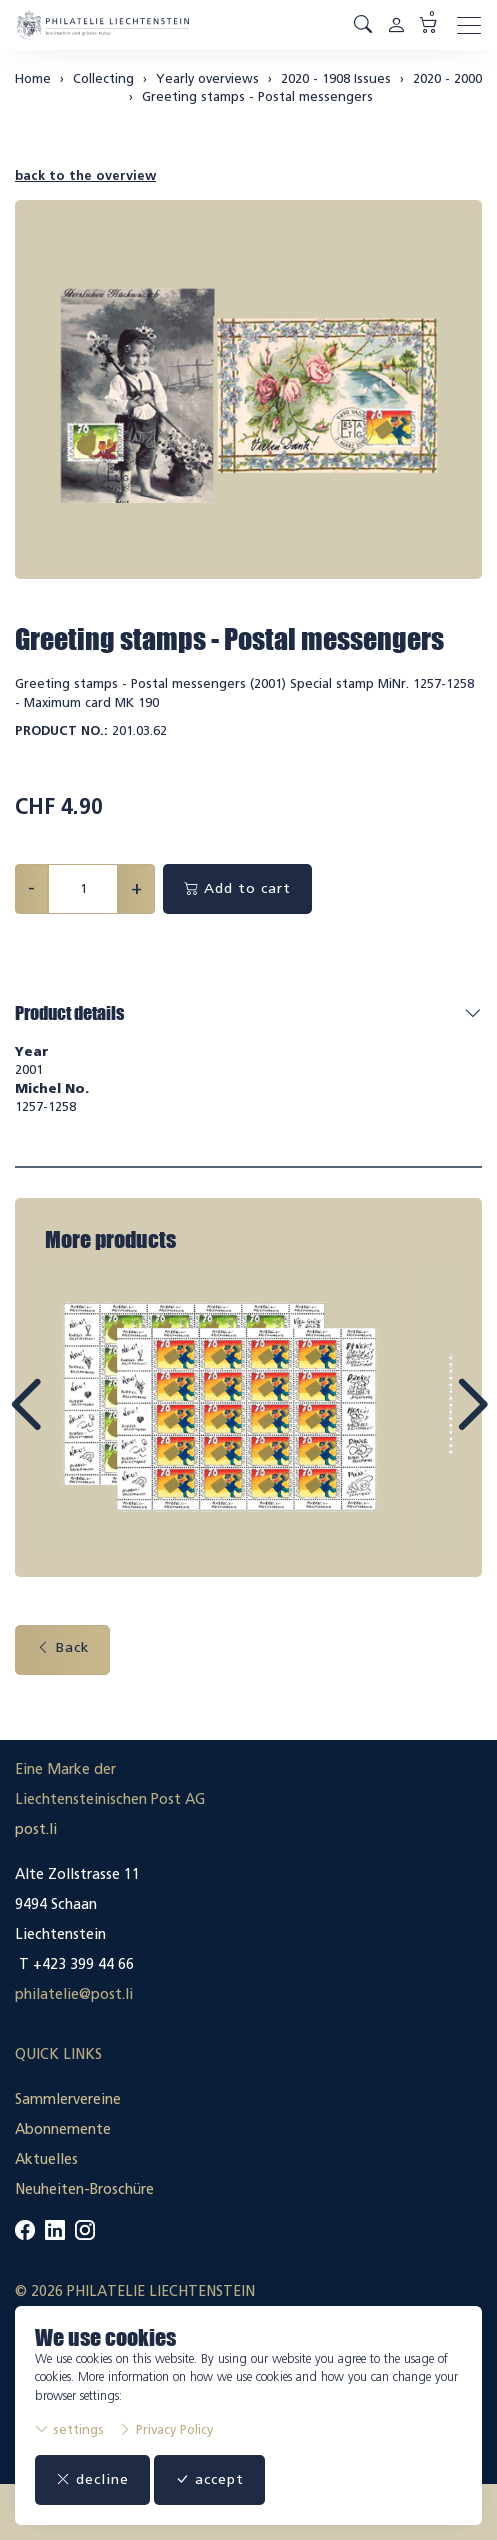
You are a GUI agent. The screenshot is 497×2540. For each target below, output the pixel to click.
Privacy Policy (165, 2429)
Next (426, 1423)
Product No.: (61, 730)
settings (69, 2429)
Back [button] (62, 1647)
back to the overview (85, 175)
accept (209, 2479)
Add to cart (237, 888)
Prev (71, 1423)
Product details (69, 1013)
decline (92, 2479)
